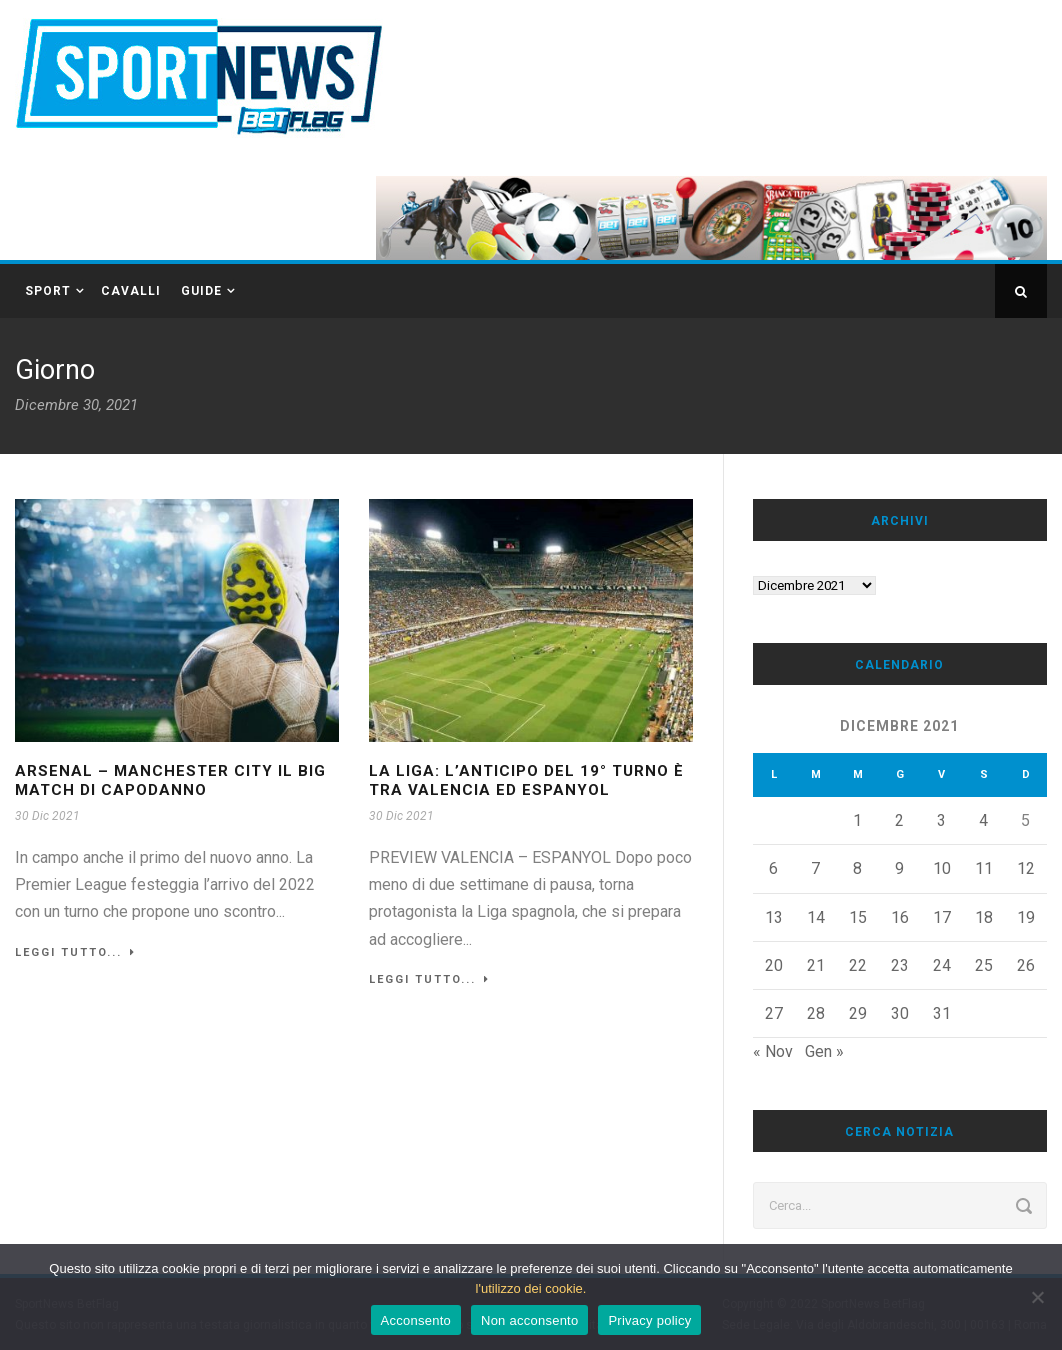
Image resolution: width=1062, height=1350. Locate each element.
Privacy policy (649, 1320)
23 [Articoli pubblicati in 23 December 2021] (900, 965)
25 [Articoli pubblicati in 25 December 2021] (984, 965)
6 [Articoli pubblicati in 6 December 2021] (773, 868)
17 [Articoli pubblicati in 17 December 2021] (942, 917)
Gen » (824, 1051)
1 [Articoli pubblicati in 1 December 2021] (857, 820)
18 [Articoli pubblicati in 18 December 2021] (984, 917)
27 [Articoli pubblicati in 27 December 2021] (774, 1013)
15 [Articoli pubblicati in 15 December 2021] (858, 917)
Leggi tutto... (75, 952)
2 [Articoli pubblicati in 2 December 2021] (899, 820)
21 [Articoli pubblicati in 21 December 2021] (816, 965)
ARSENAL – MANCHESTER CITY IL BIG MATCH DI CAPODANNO (170, 781)
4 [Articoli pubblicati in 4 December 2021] (983, 820)
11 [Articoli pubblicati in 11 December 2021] (984, 868)
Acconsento (416, 1320)
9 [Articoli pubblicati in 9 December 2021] (899, 868)
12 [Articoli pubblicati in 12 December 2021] (1026, 868)
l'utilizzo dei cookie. (531, 1288)
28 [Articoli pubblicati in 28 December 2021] (816, 1013)
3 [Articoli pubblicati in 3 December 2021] (941, 820)
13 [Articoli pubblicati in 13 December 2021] (774, 917)
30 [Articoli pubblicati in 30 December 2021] (900, 1013)
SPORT (48, 291)
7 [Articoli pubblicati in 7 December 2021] (815, 868)
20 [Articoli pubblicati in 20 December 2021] (774, 965)
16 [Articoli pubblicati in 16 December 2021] (900, 917)
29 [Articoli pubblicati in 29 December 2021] (858, 1013)
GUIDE (201, 291)
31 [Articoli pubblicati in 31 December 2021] (942, 1013)
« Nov (773, 1051)
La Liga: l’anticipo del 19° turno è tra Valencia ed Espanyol (526, 781)
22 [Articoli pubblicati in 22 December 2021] (858, 965)
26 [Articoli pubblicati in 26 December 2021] (1026, 965)
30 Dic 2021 (47, 816)
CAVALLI (131, 291)
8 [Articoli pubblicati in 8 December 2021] (857, 868)
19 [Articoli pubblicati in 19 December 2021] (1026, 917)
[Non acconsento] (1037, 1297)
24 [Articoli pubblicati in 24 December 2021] (942, 965)
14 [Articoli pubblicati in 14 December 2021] (816, 917)
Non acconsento (529, 1320)
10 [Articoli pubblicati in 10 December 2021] (942, 868)
